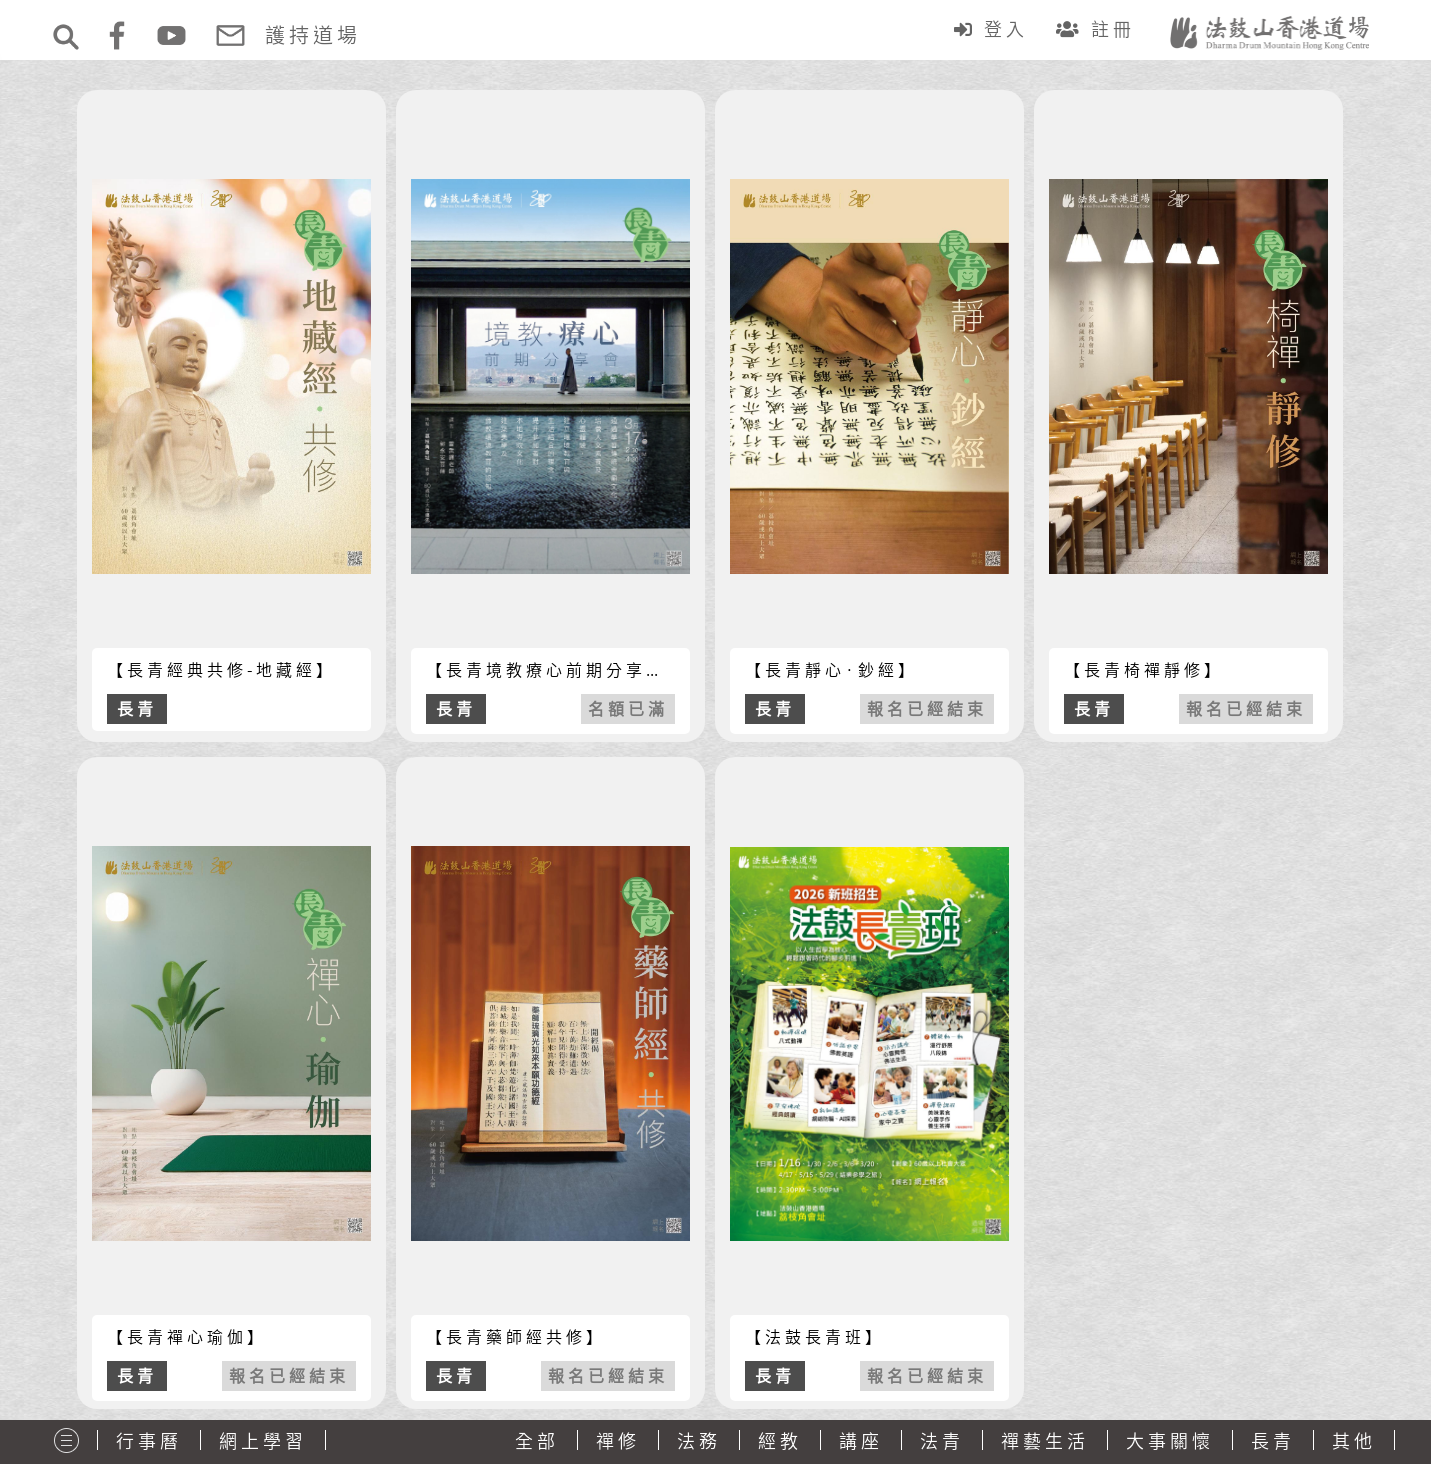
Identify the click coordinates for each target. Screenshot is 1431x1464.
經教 (780, 1441)
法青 (942, 1441)
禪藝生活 (1045, 1441)
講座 (861, 1441)
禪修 (618, 1441)
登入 (995, 29)
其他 (1354, 1441)
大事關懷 (1170, 1441)
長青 (1273, 1441)
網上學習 (263, 1441)
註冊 (1099, 29)
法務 (699, 1441)
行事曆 (149, 1441)
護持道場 (313, 35)
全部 (537, 1441)
